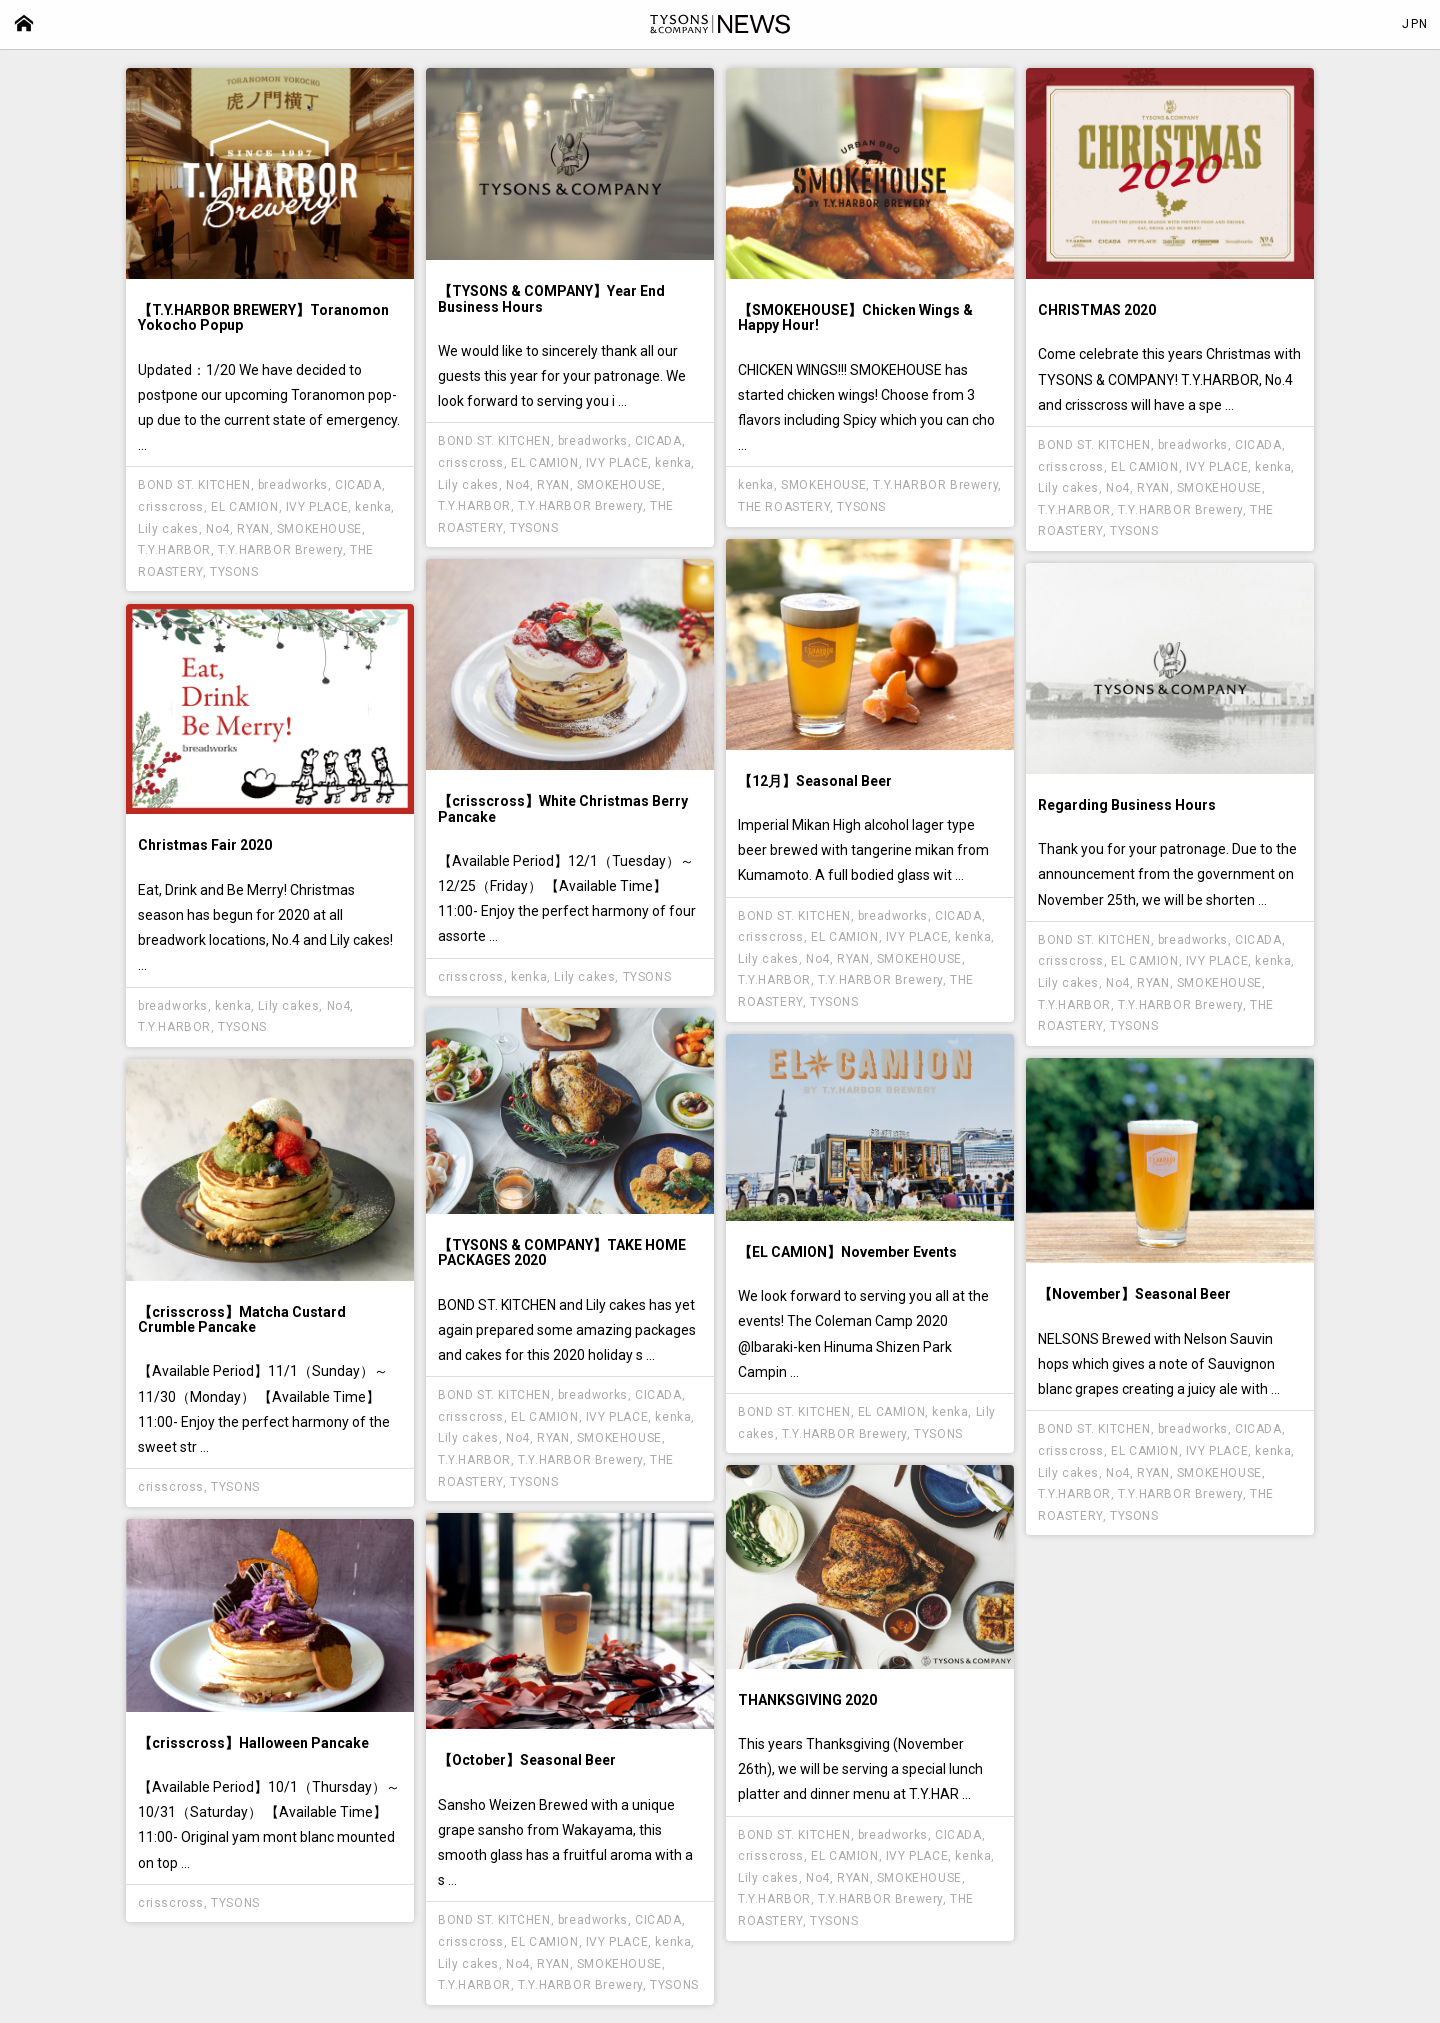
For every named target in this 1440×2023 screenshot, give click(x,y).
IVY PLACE (317, 507)
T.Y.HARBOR (174, 550)
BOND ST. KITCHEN (194, 485)
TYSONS (234, 572)
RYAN (253, 529)
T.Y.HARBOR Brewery (280, 550)
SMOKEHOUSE (319, 529)
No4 (218, 529)
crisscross (171, 507)
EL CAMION (244, 507)
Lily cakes (168, 529)
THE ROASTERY (784, 507)
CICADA (358, 485)
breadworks (293, 485)
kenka (373, 507)
